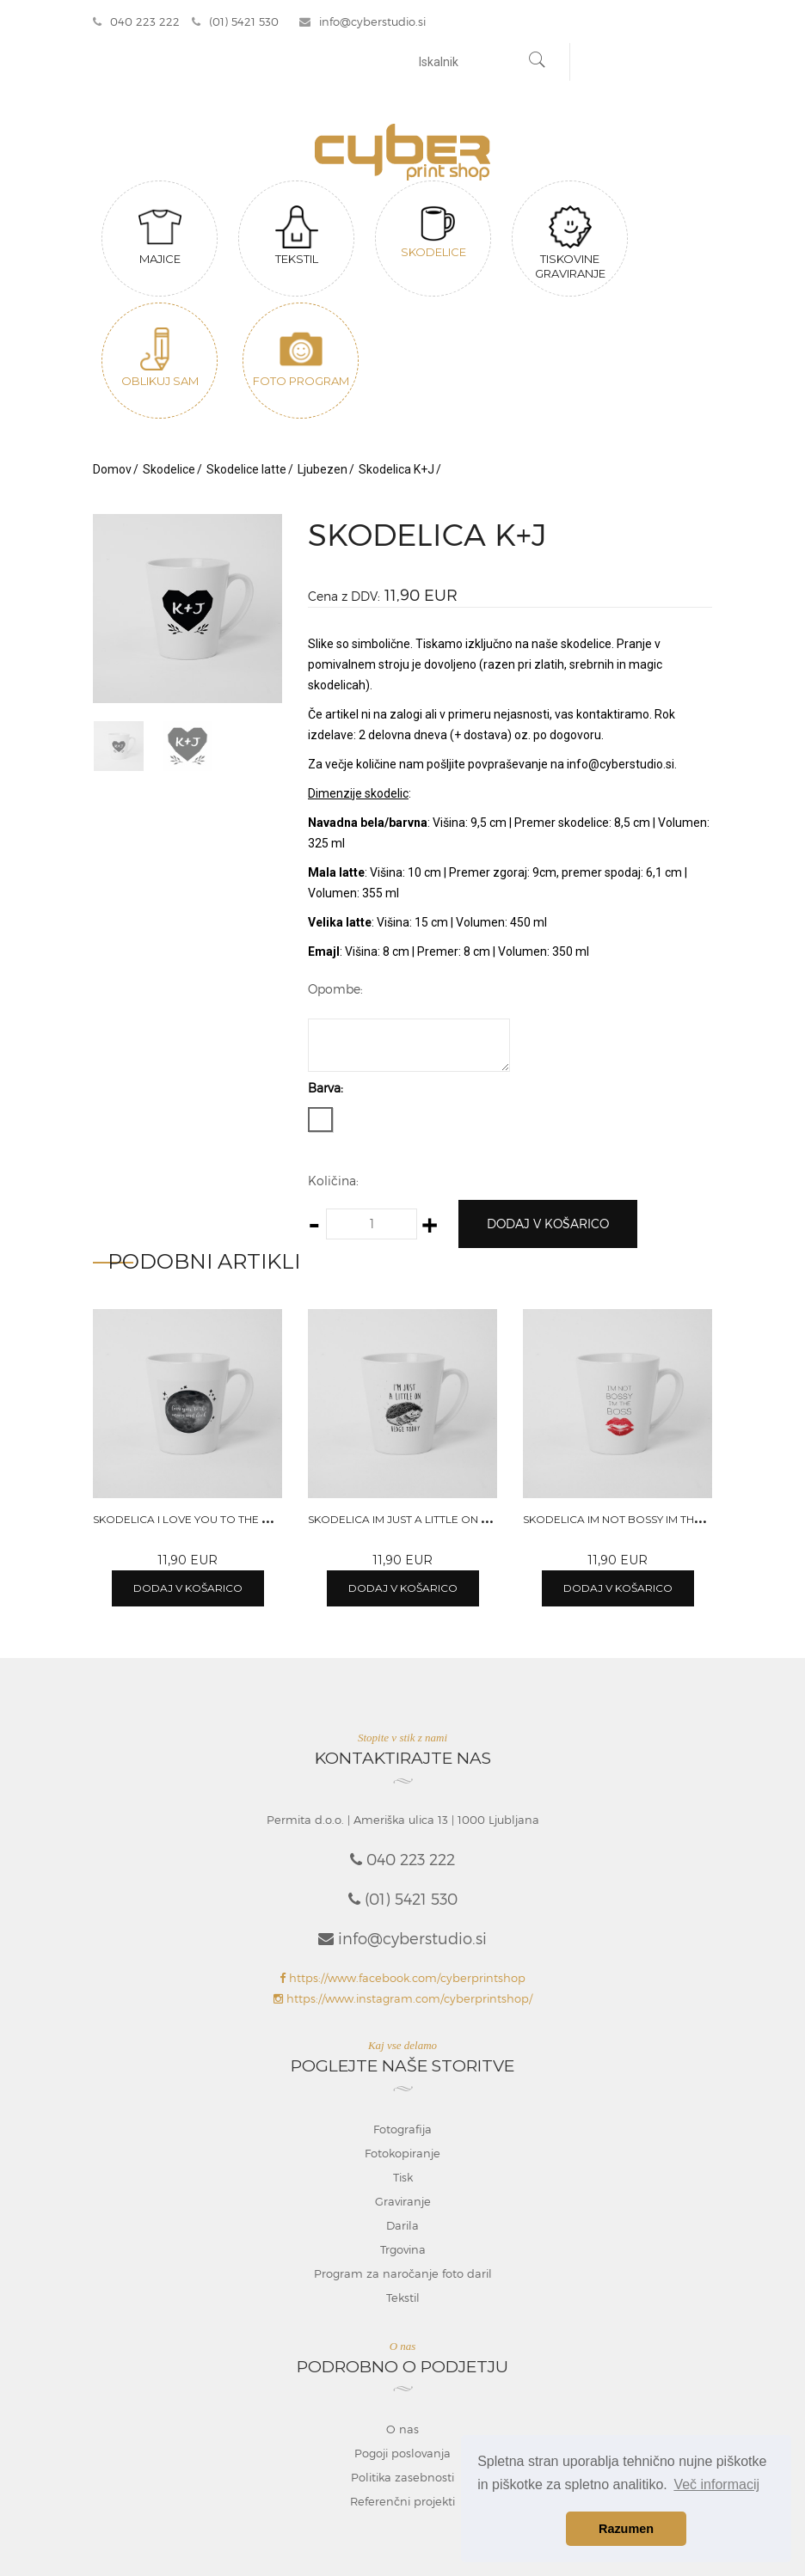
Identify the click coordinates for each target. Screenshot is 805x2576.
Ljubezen (322, 469)
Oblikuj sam (160, 357)
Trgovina (403, 2249)
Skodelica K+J (396, 469)
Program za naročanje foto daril (403, 2273)
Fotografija (402, 2129)
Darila (402, 2225)
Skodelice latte (246, 469)
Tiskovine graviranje (570, 242)
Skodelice (433, 232)
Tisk (403, 2177)
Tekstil (296, 235)
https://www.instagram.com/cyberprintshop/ (402, 1998)
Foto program (301, 357)
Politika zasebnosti (402, 2477)
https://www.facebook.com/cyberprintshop (402, 1978)
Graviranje (403, 2201)
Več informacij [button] (716, 2484)
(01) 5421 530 (235, 21)
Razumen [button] (626, 2529)
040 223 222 (136, 21)
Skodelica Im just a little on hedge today (433, 1519)
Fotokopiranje (402, 2153)
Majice (159, 235)
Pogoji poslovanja (402, 2453)
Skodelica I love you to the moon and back (225, 1519)
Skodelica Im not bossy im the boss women (651, 1519)
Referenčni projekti (402, 2501)
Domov (112, 469)
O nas (402, 2429)
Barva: (325, 1087)
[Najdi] (537, 62)
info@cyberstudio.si (362, 21)
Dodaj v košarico (548, 1223)
